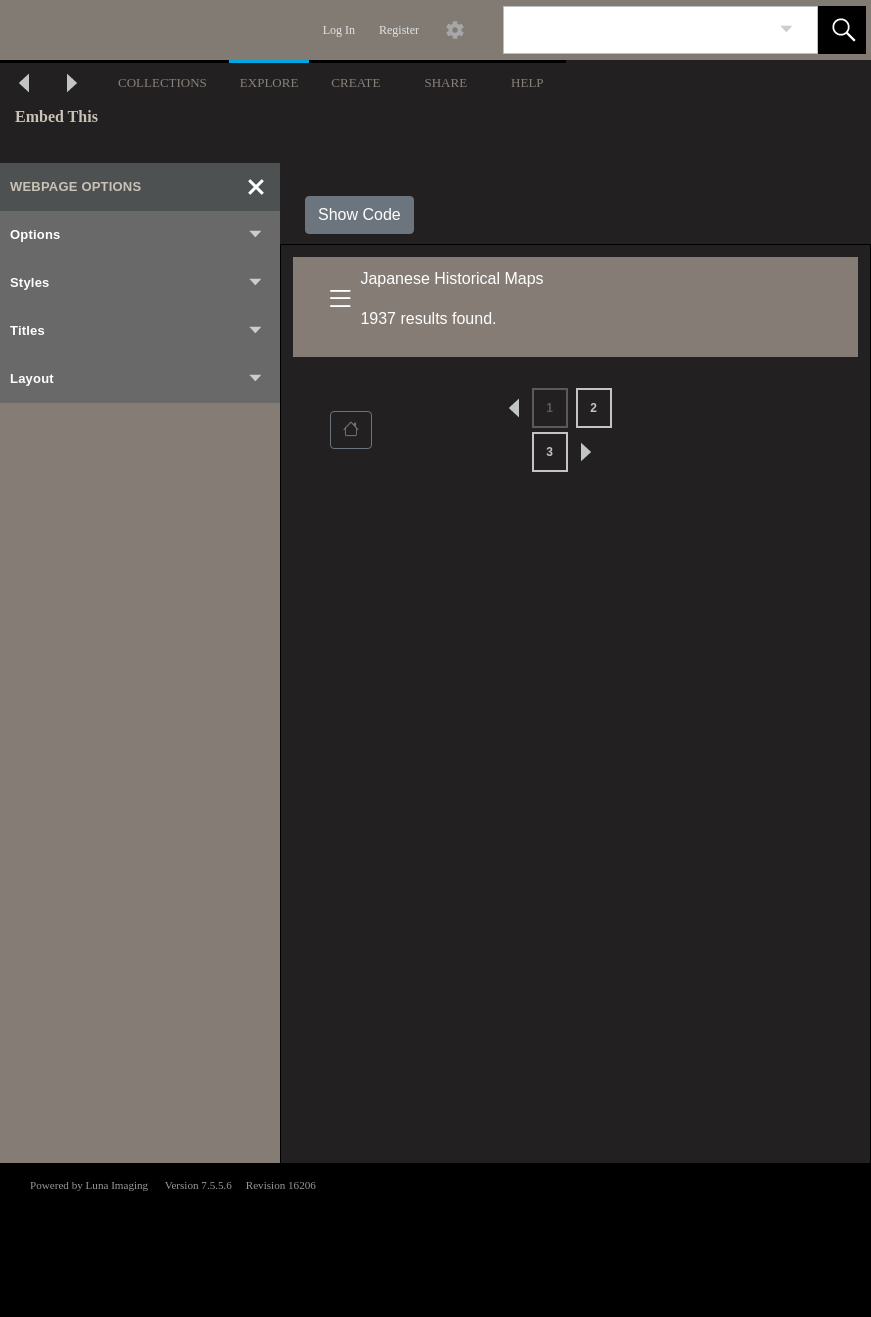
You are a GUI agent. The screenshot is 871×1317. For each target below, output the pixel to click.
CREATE (355, 82)
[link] (786, 29)
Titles (137, 331)
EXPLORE (269, 82)
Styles (137, 283)
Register (399, 30)
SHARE (445, 82)
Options (137, 235)
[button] (842, 30)
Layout (137, 379)
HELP (527, 82)
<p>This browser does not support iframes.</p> (435, 1238)
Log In (339, 30)
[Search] (637, 30)
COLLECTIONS (162, 82)
